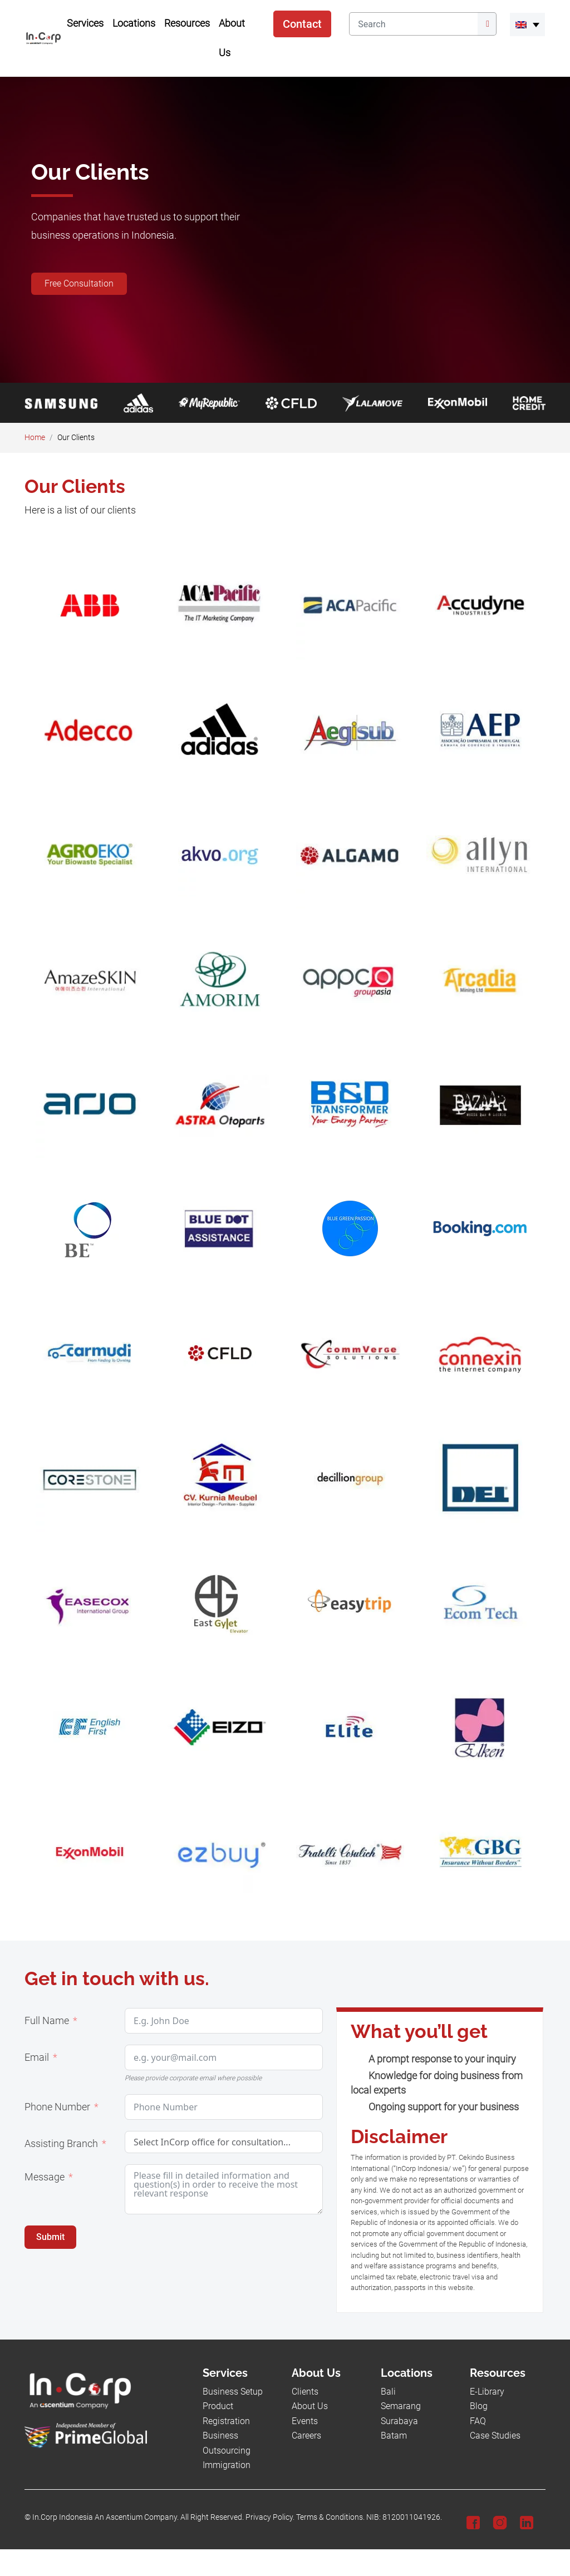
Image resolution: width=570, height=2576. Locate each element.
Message (44, 2177)
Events (305, 2421)
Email (36, 2057)
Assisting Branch (61, 2143)
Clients (305, 2391)
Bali (388, 2391)
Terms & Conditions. (330, 2517)
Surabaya (399, 2421)
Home (34, 437)
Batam (394, 2435)
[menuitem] (527, 24)
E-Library (487, 2391)
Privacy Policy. (269, 2517)
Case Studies (495, 2435)
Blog (479, 2406)
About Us (310, 2406)
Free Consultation (79, 283)
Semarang (401, 2406)
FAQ (478, 2421)
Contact (302, 24)
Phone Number (57, 2107)
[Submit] (487, 24)
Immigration (226, 2465)
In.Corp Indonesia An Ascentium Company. (105, 2517)
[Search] (413, 24)
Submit (50, 2237)
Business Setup (233, 2391)
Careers (306, 2435)
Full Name (46, 2020)
